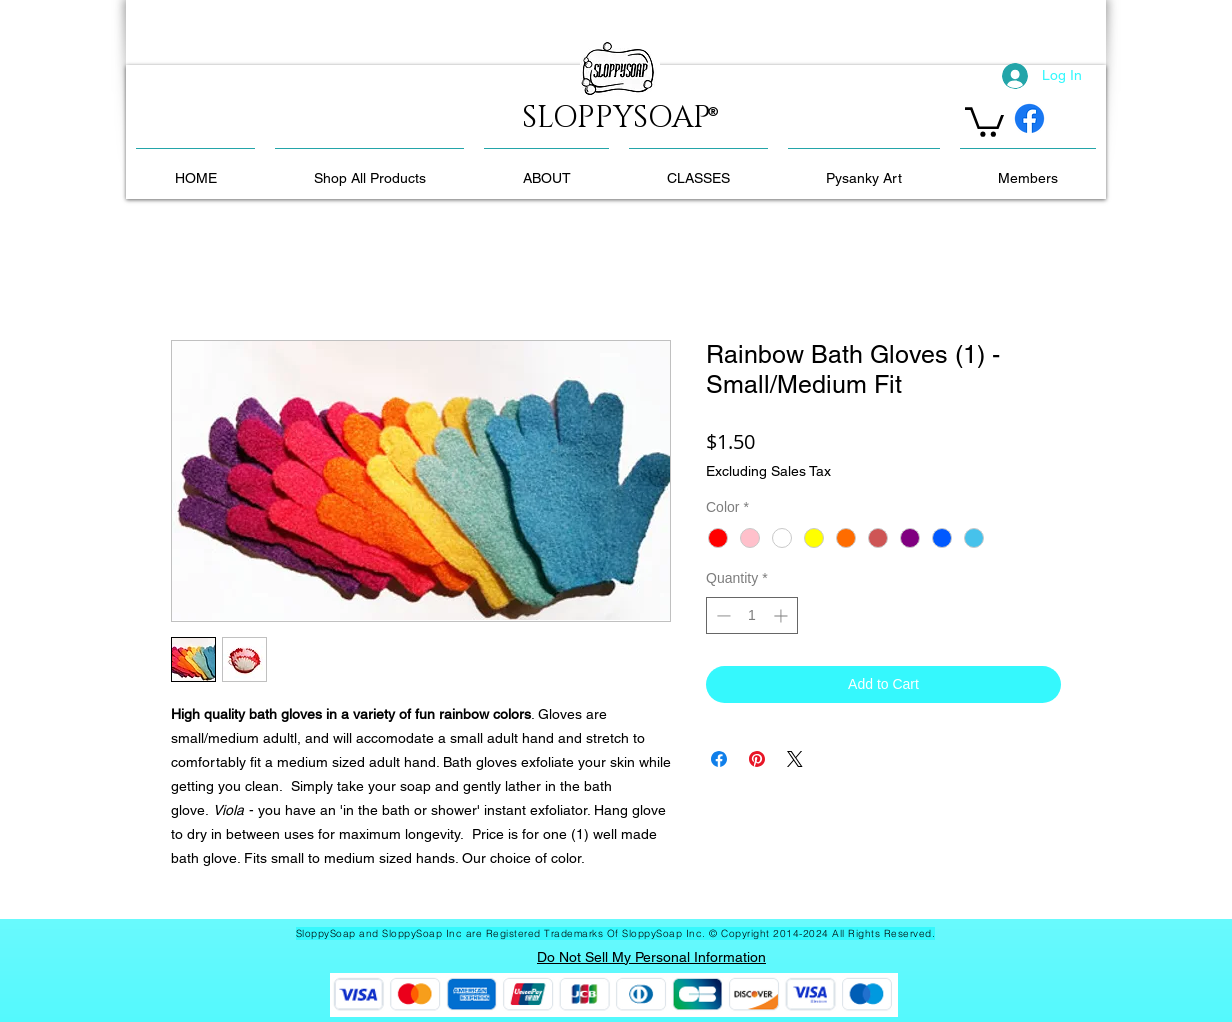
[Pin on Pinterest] (757, 759)
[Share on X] (795, 759)
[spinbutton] (752, 615)
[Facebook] (1029, 118)
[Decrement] (721, 615)
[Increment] (782, 615)
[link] (984, 120)
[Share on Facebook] (719, 759)
